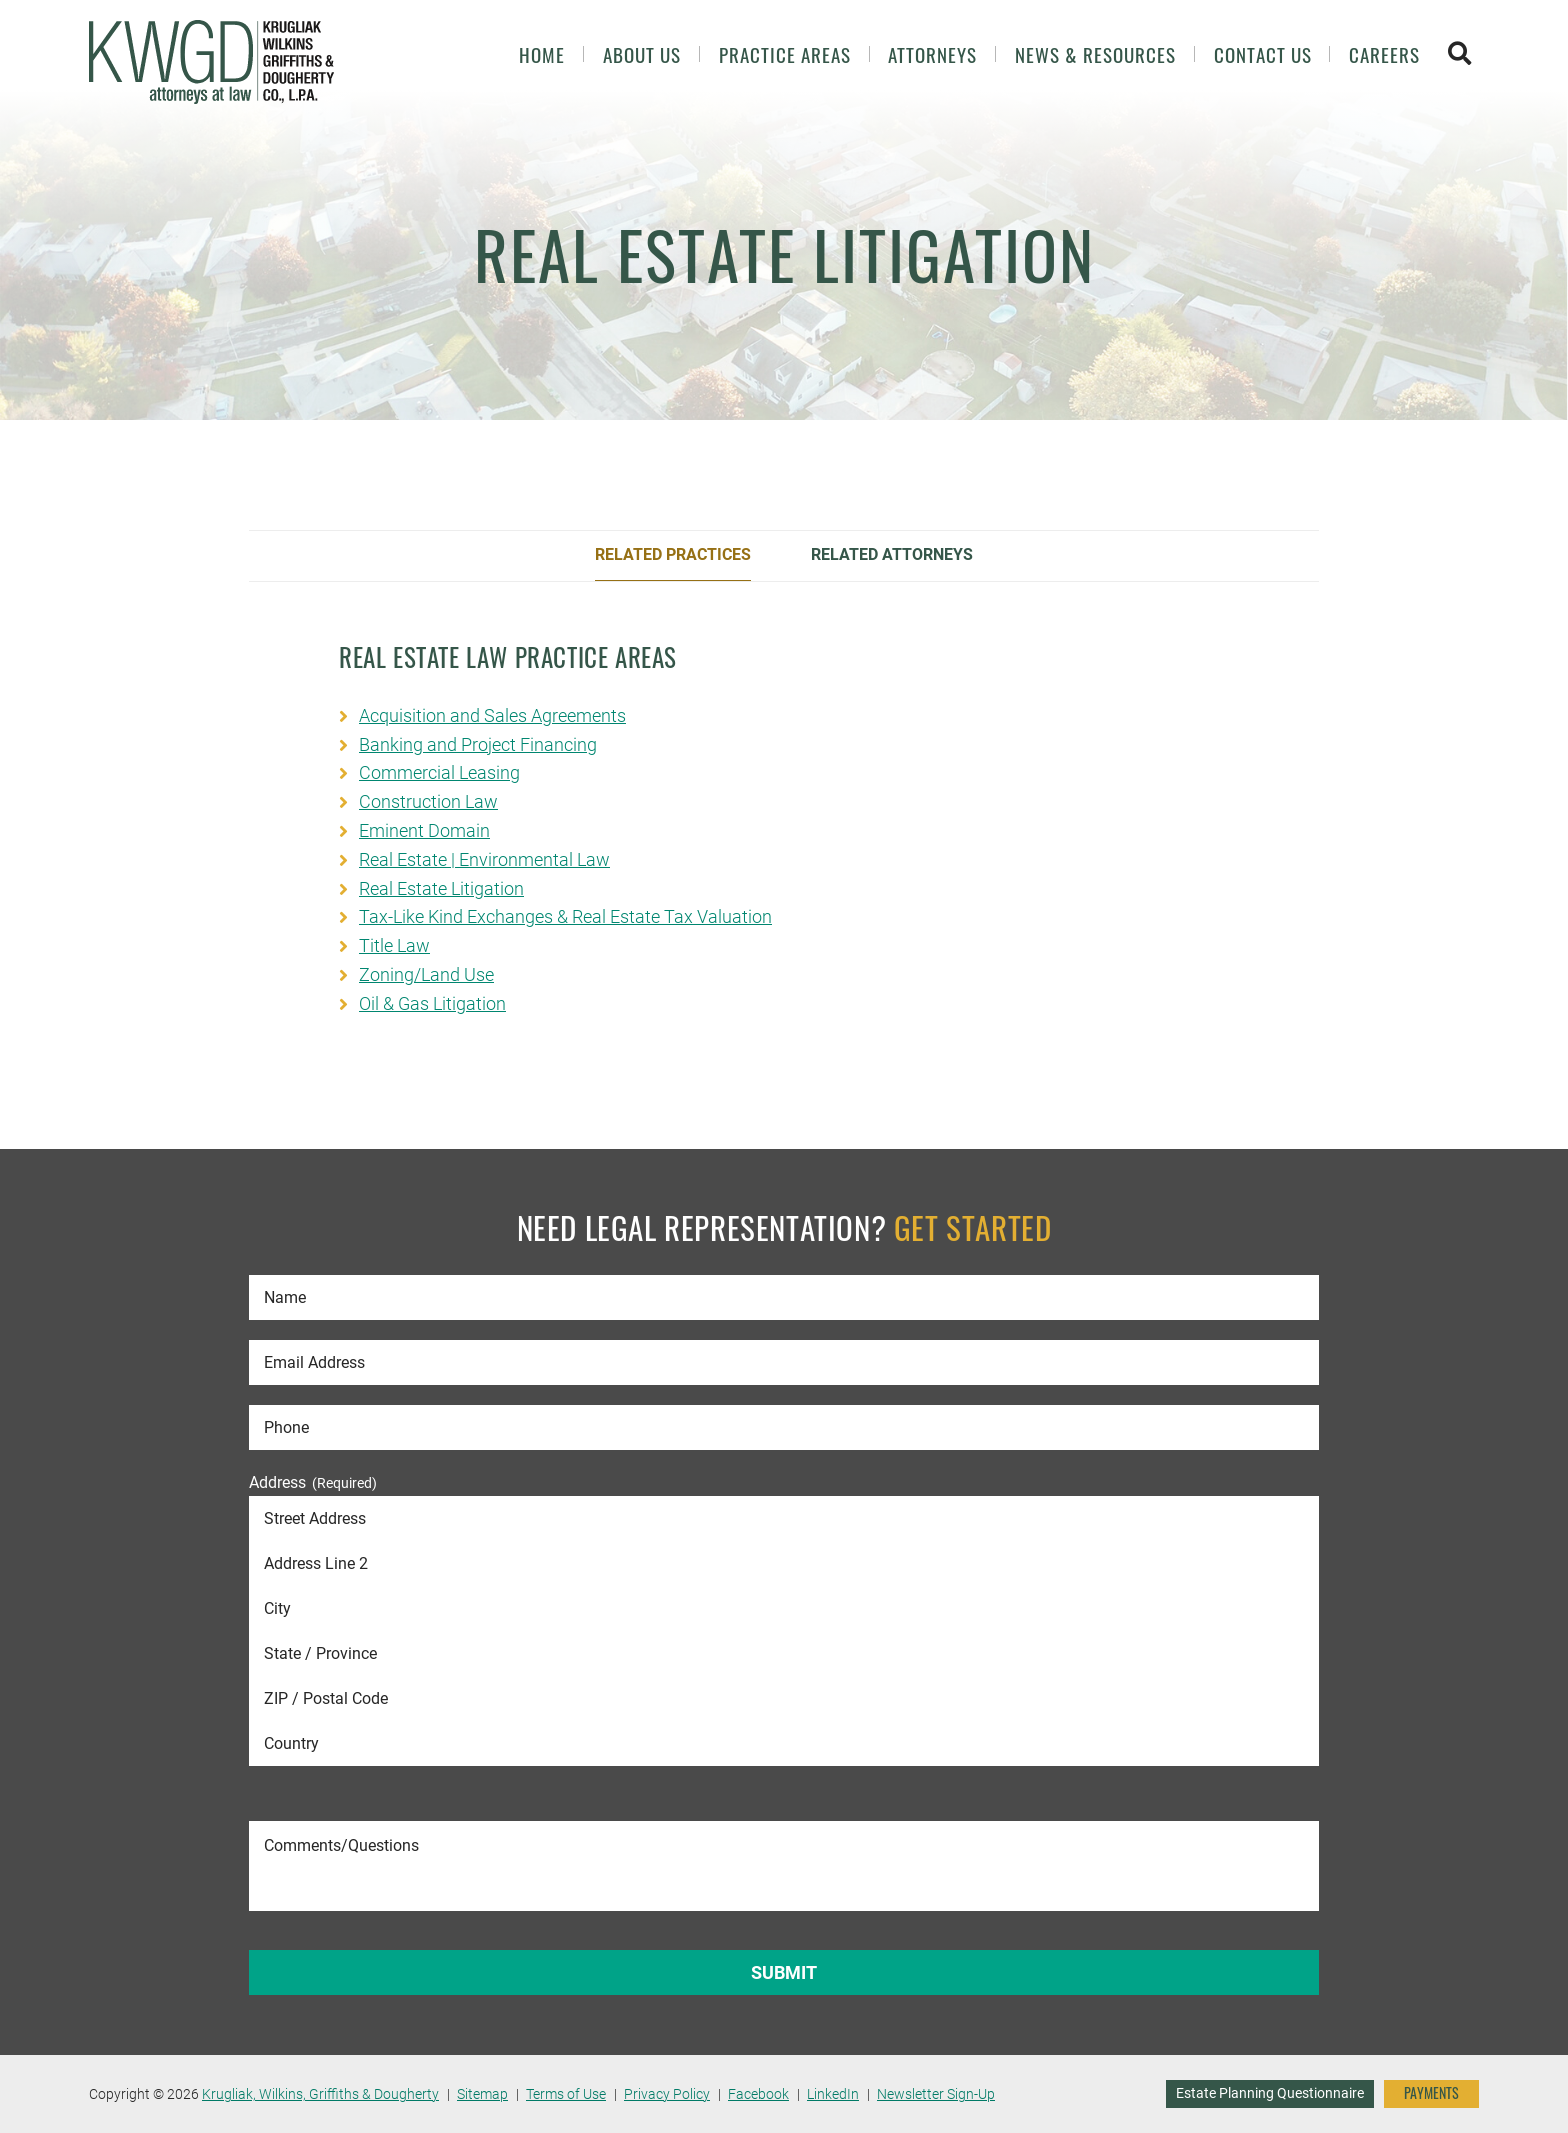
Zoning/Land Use (426, 974)
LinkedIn (833, 2094)
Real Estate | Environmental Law (484, 859)
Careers (1384, 54)
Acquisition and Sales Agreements (492, 715)
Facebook (758, 2094)
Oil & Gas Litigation (432, 1003)
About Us (642, 54)
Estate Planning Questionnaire (1270, 2093)
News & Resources (1095, 54)
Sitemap (482, 2094)
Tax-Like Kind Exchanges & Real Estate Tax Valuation (565, 916)
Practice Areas (785, 54)
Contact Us (1263, 54)
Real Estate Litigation (441, 888)
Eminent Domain (424, 830)
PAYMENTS (1431, 2093)
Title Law (394, 945)
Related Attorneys (892, 554)
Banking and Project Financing (478, 744)
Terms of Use (566, 2094)
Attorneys (932, 54)
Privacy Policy (667, 2094)
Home (542, 54)
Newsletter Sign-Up (936, 2094)
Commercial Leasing (439, 772)
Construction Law (428, 801)
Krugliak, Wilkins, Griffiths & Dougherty (320, 2094)
